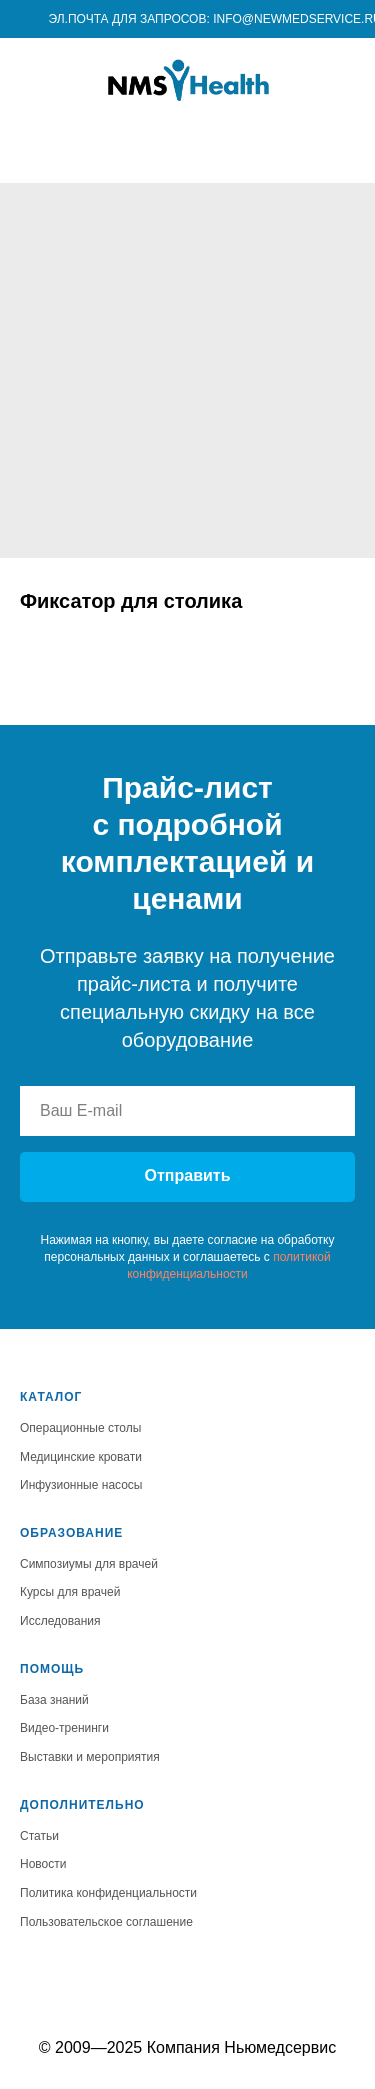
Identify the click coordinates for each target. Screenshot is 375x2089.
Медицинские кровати (81, 1457)
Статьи (39, 1836)
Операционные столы (80, 1428)
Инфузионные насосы (81, 1485)
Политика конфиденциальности (108, 1893)
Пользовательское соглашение (106, 1922)
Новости (43, 1864)
